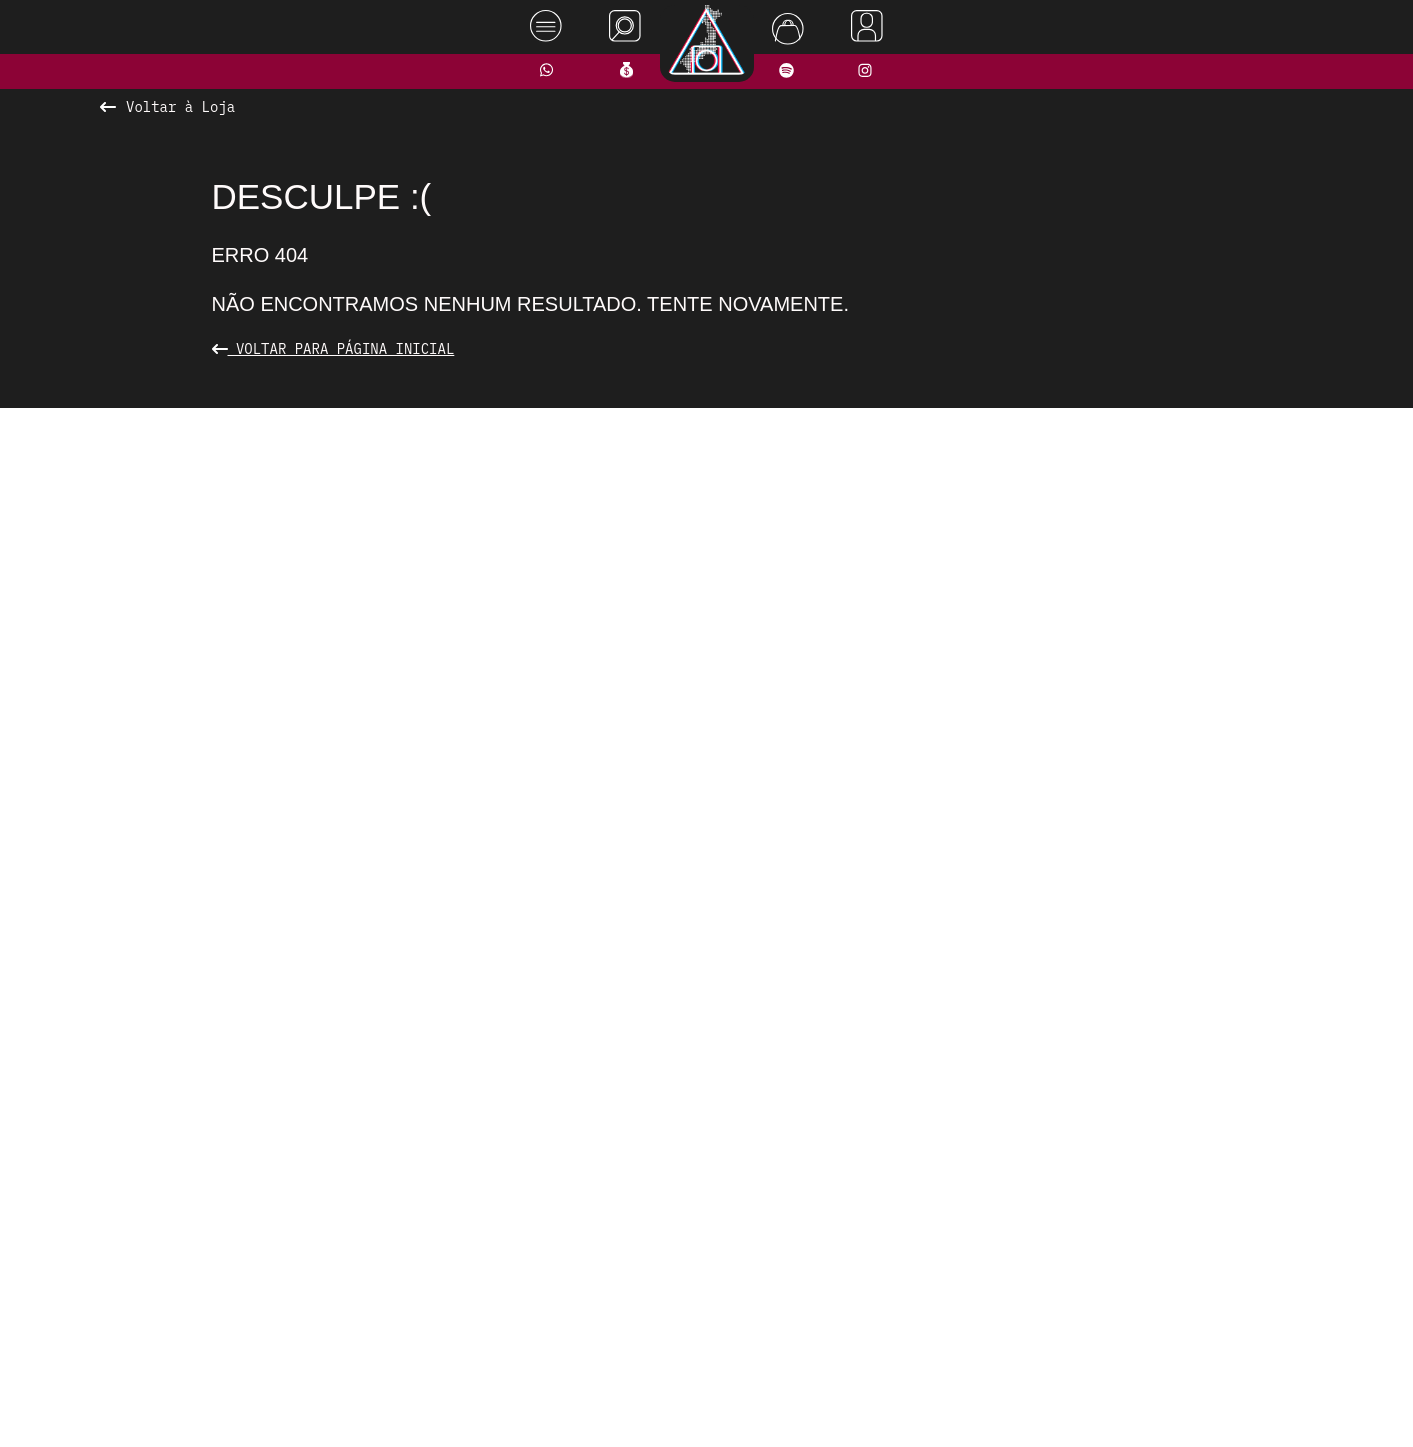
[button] (632, 882)
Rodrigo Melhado (1319, 1400)
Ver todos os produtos (706, 921)
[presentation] (334, 652)
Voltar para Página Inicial (333, 349)
